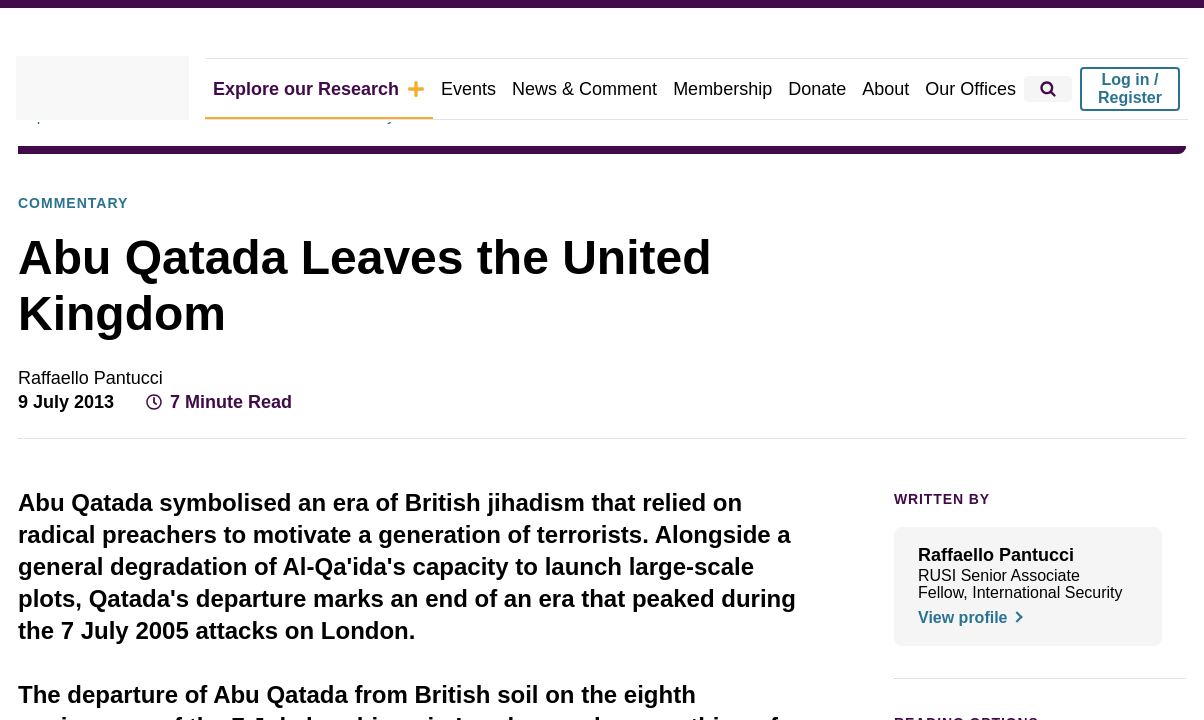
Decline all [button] (686, 423)
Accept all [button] (866, 423)
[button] (324, 424)
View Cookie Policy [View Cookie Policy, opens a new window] (635, 369)
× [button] (969, 261)
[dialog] (602, 359)
